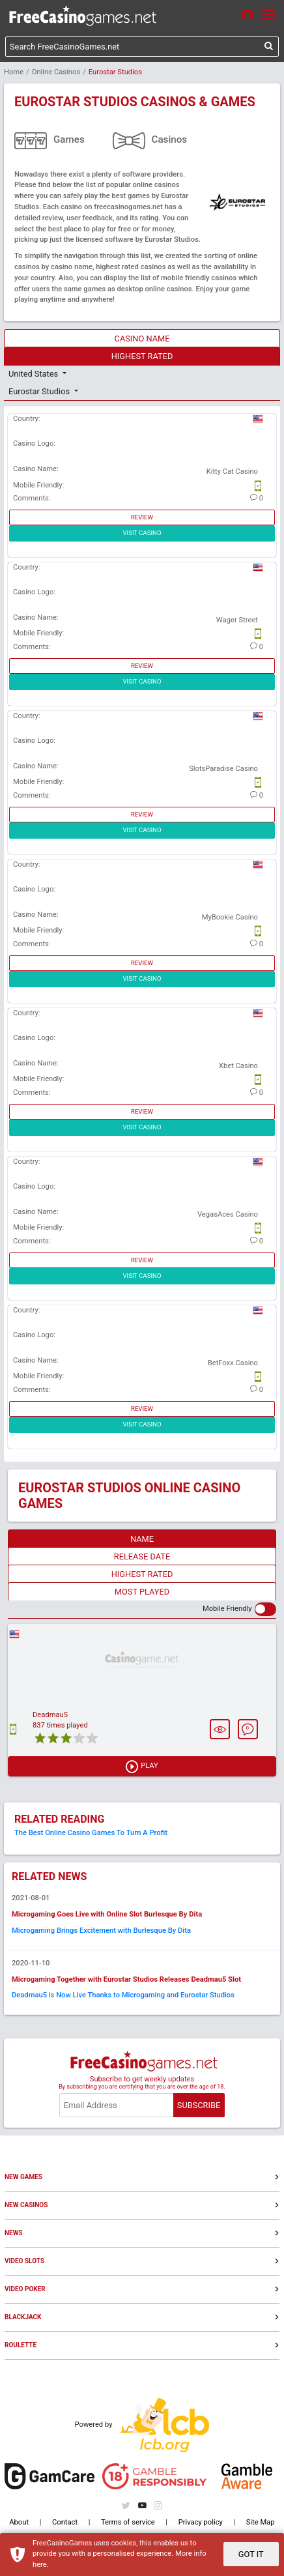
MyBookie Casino (230, 917)
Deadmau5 (50, 1715)
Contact (65, 2522)
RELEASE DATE (142, 1556)
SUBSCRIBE (198, 2105)
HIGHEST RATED (142, 356)
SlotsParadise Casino (223, 768)
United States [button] (34, 374)
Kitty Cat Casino (232, 471)
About (19, 2522)
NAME (142, 1539)
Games (69, 139)
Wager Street (237, 620)
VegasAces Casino (227, 1214)
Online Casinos (56, 72)
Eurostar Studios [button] (40, 391)
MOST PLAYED (142, 1592)
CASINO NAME (142, 338)
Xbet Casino (238, 1066)
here (40, 2564)
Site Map (260, 2522)
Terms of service (128, 2522)
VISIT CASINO (141, 532)
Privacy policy (200, 2522)
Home (13, 72)
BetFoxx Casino (233, 1363)
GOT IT (251, 2554)
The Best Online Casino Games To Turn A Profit (90, 1833)
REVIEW (142, 517)
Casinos (170, 139)
